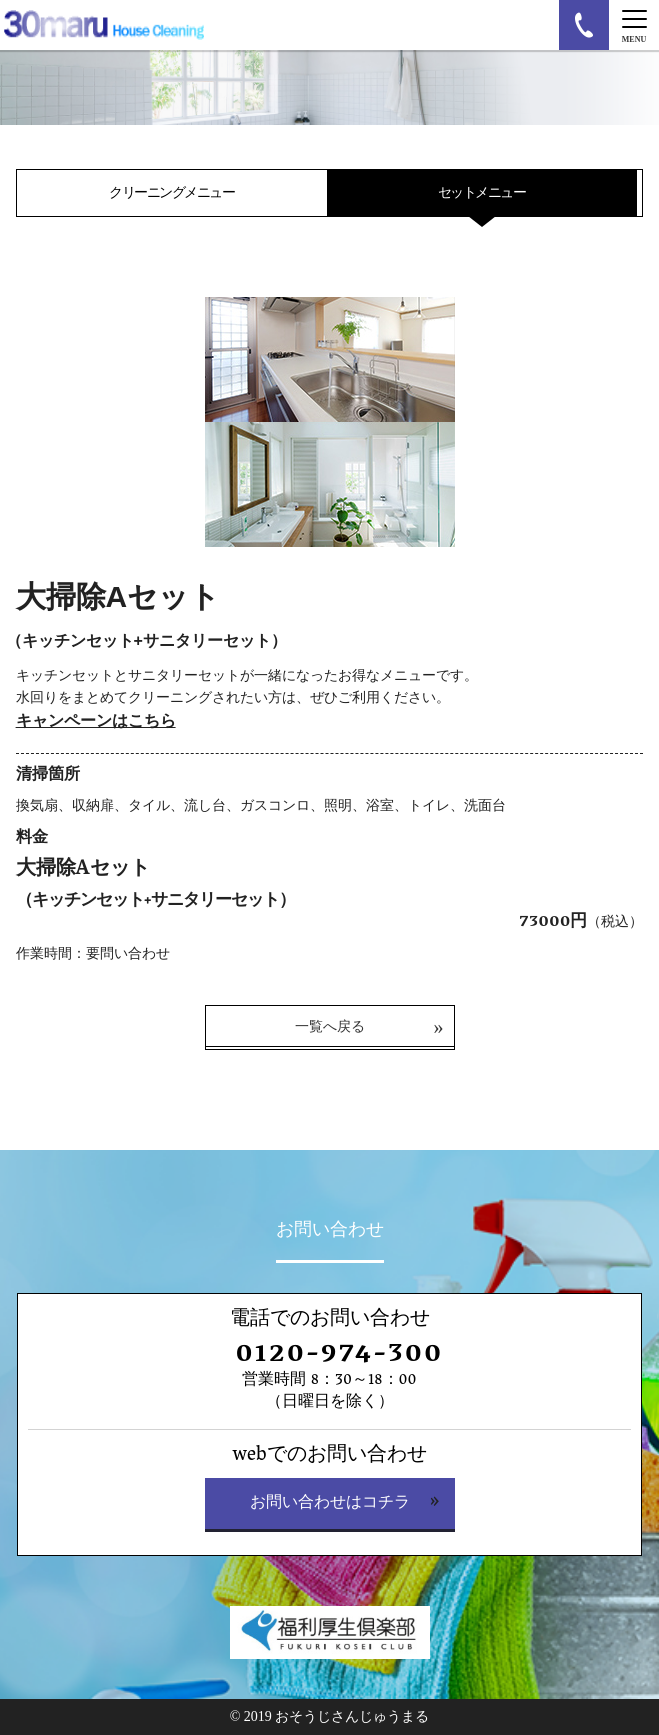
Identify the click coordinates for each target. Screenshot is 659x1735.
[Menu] (634, 25)
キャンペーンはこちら (96, 720)
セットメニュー (482, 192)
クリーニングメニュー (171, 192)
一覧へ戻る (330, 1026)
